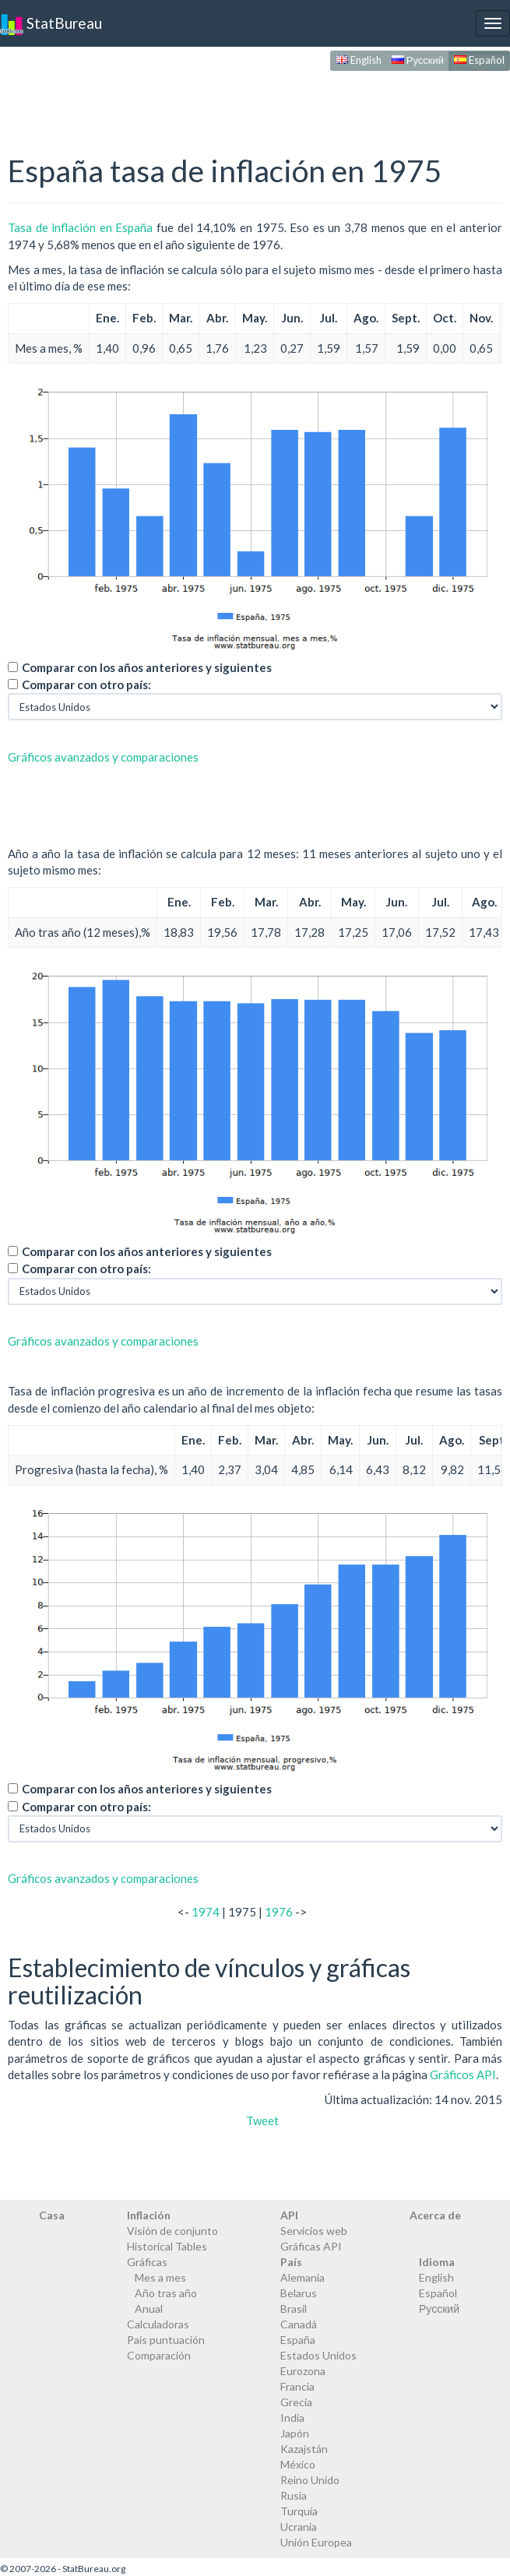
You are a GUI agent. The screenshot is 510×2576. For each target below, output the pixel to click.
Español (479, 60)
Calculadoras (158, 2324)
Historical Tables (167, 2246)
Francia (297, 2386)
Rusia (293, 2495)
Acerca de (435, 2215)
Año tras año (166, 2293)
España (297, 2339)
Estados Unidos (318, 2355)
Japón (294, 2433)
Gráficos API (463, 2074)
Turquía (299, 2511)
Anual (149, 2308)
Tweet (262, 2120)
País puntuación (166, 2339)
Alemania (302, 2277)
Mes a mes (160, 2277)
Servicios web (313, 2230)
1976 (279, 1912)
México (297, 2464)
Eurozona (302, 2370)
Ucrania (298, 2526)
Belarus (298, 2293)
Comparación (159, 2355)
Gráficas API (311, 2246)
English (359, 60)
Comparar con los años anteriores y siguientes (147, 667)
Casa (52, 2215)
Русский (418, 60)
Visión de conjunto (172, 2230)
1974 (206, 1912)
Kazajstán (304, 2448)
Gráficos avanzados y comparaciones (103, 757)
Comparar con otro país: (86, 684)
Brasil (293, 2308)
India (292, 2417)
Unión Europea (316, 2542)
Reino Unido (309, 2479)
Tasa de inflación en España (80, 227)
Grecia (296, 2402)
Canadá (298, 2324)
